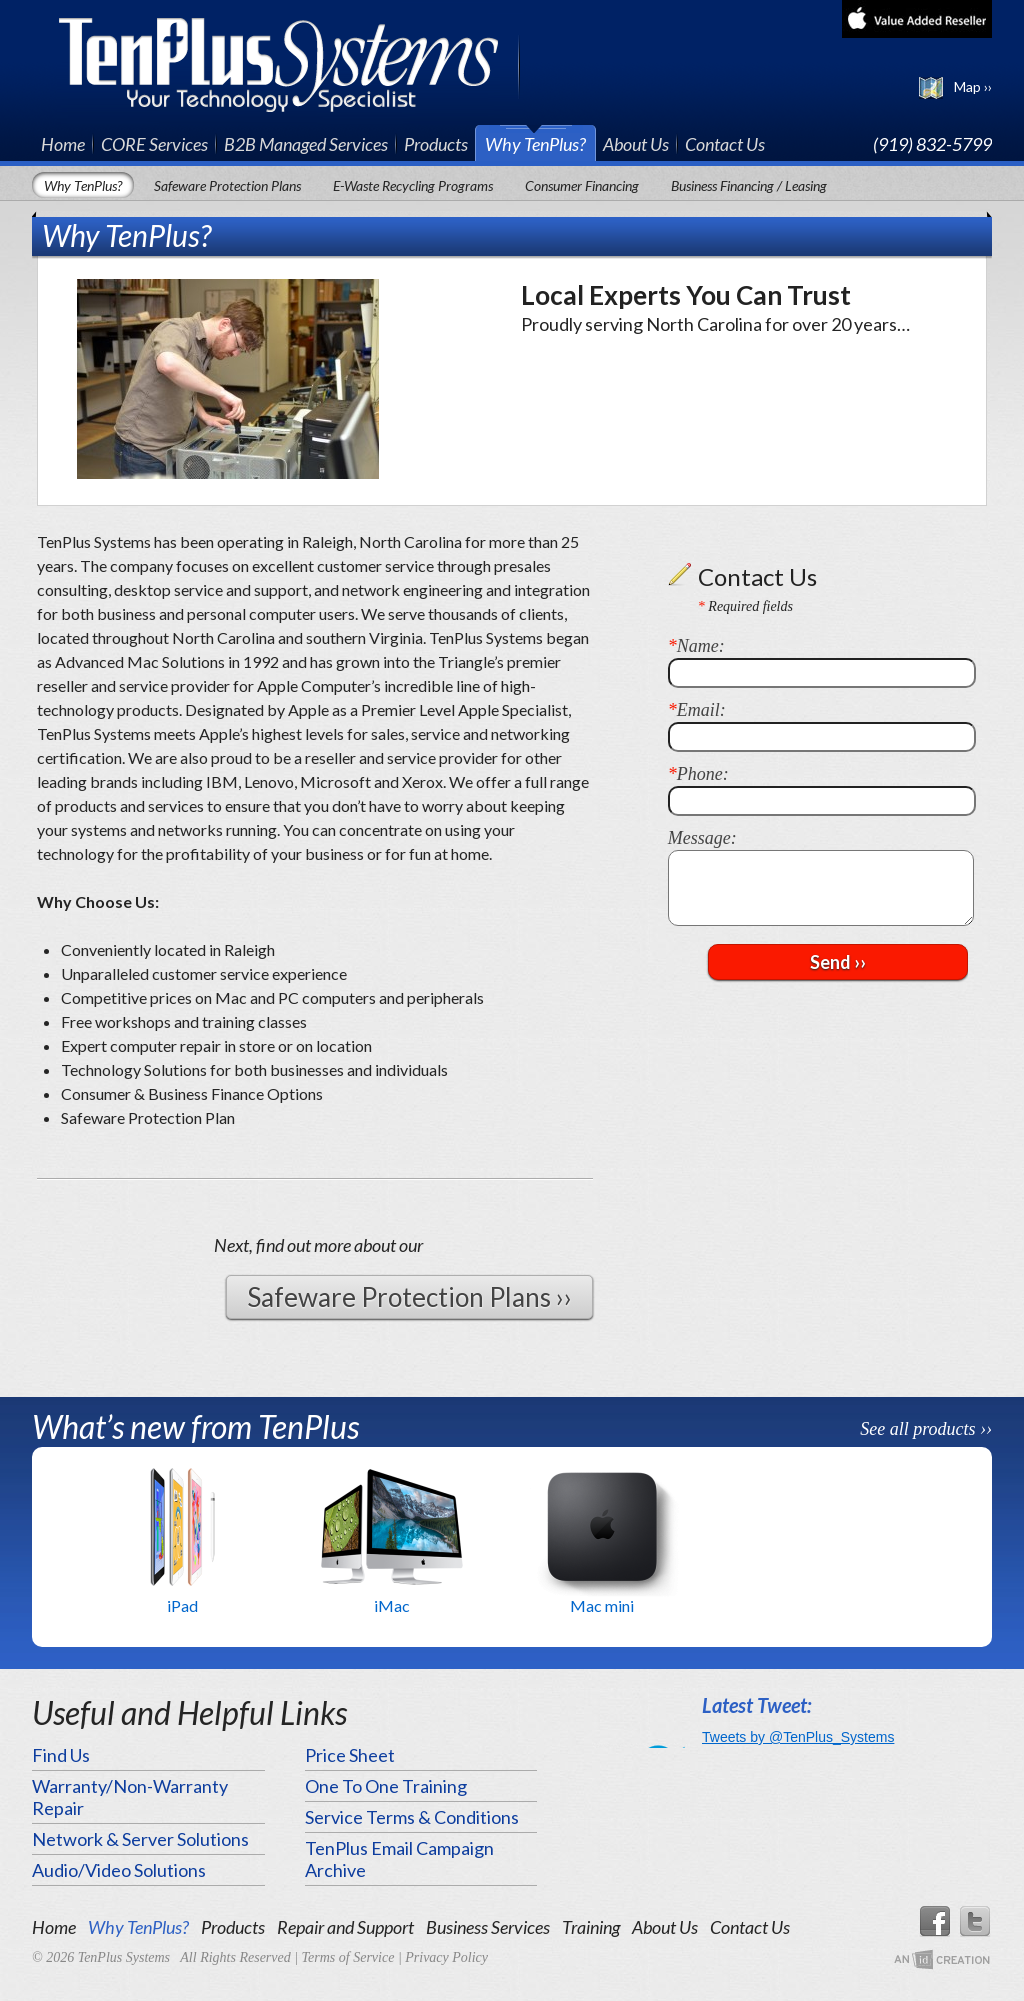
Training (591, 1927)
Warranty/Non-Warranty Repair (130, 1797)
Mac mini (602, 1605)
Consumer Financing (582, 185)
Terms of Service (348, 1957)
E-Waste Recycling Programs (413, 185)
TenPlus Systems (289, 62)
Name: (696, 646)
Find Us (61, 1755)
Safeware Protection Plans (227, 185)
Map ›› (973, 86)
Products (436, 144)
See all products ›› (926, 1429)
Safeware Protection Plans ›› (409, 1297)
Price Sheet (350, 1755)
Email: (697, 710)
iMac (392, 1605)
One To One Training (386, 1786)
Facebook (934, 1922)
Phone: (698, 774)
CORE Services (154, 144)
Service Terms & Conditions (412, 1817)
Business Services (488, 1927)
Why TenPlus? (535, 144)
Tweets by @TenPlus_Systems (798, 1737)
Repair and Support (345, 1927)
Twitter (976, 1922)
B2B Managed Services (306, 144)
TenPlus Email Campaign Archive (399, 1859)
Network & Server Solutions (140, 1839)
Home (63, 144)
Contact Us (725, 144)
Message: (702, 838)
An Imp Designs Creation (942, 1960)
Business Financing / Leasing (749, 185)
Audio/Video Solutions (119, 1870)
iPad (182, 1605)
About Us (636, 144)
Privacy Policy (446, 1957)
